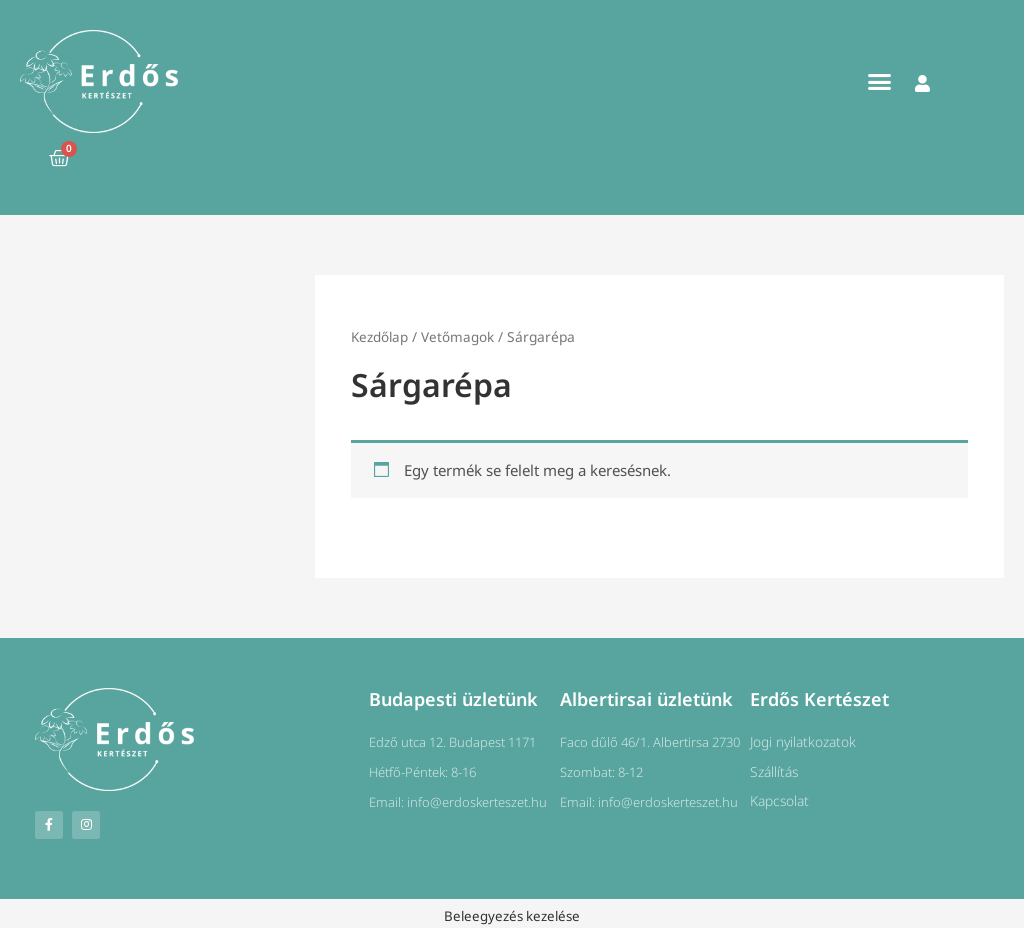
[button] (880, 82)
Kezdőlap (380, 336)
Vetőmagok (459, 336)
